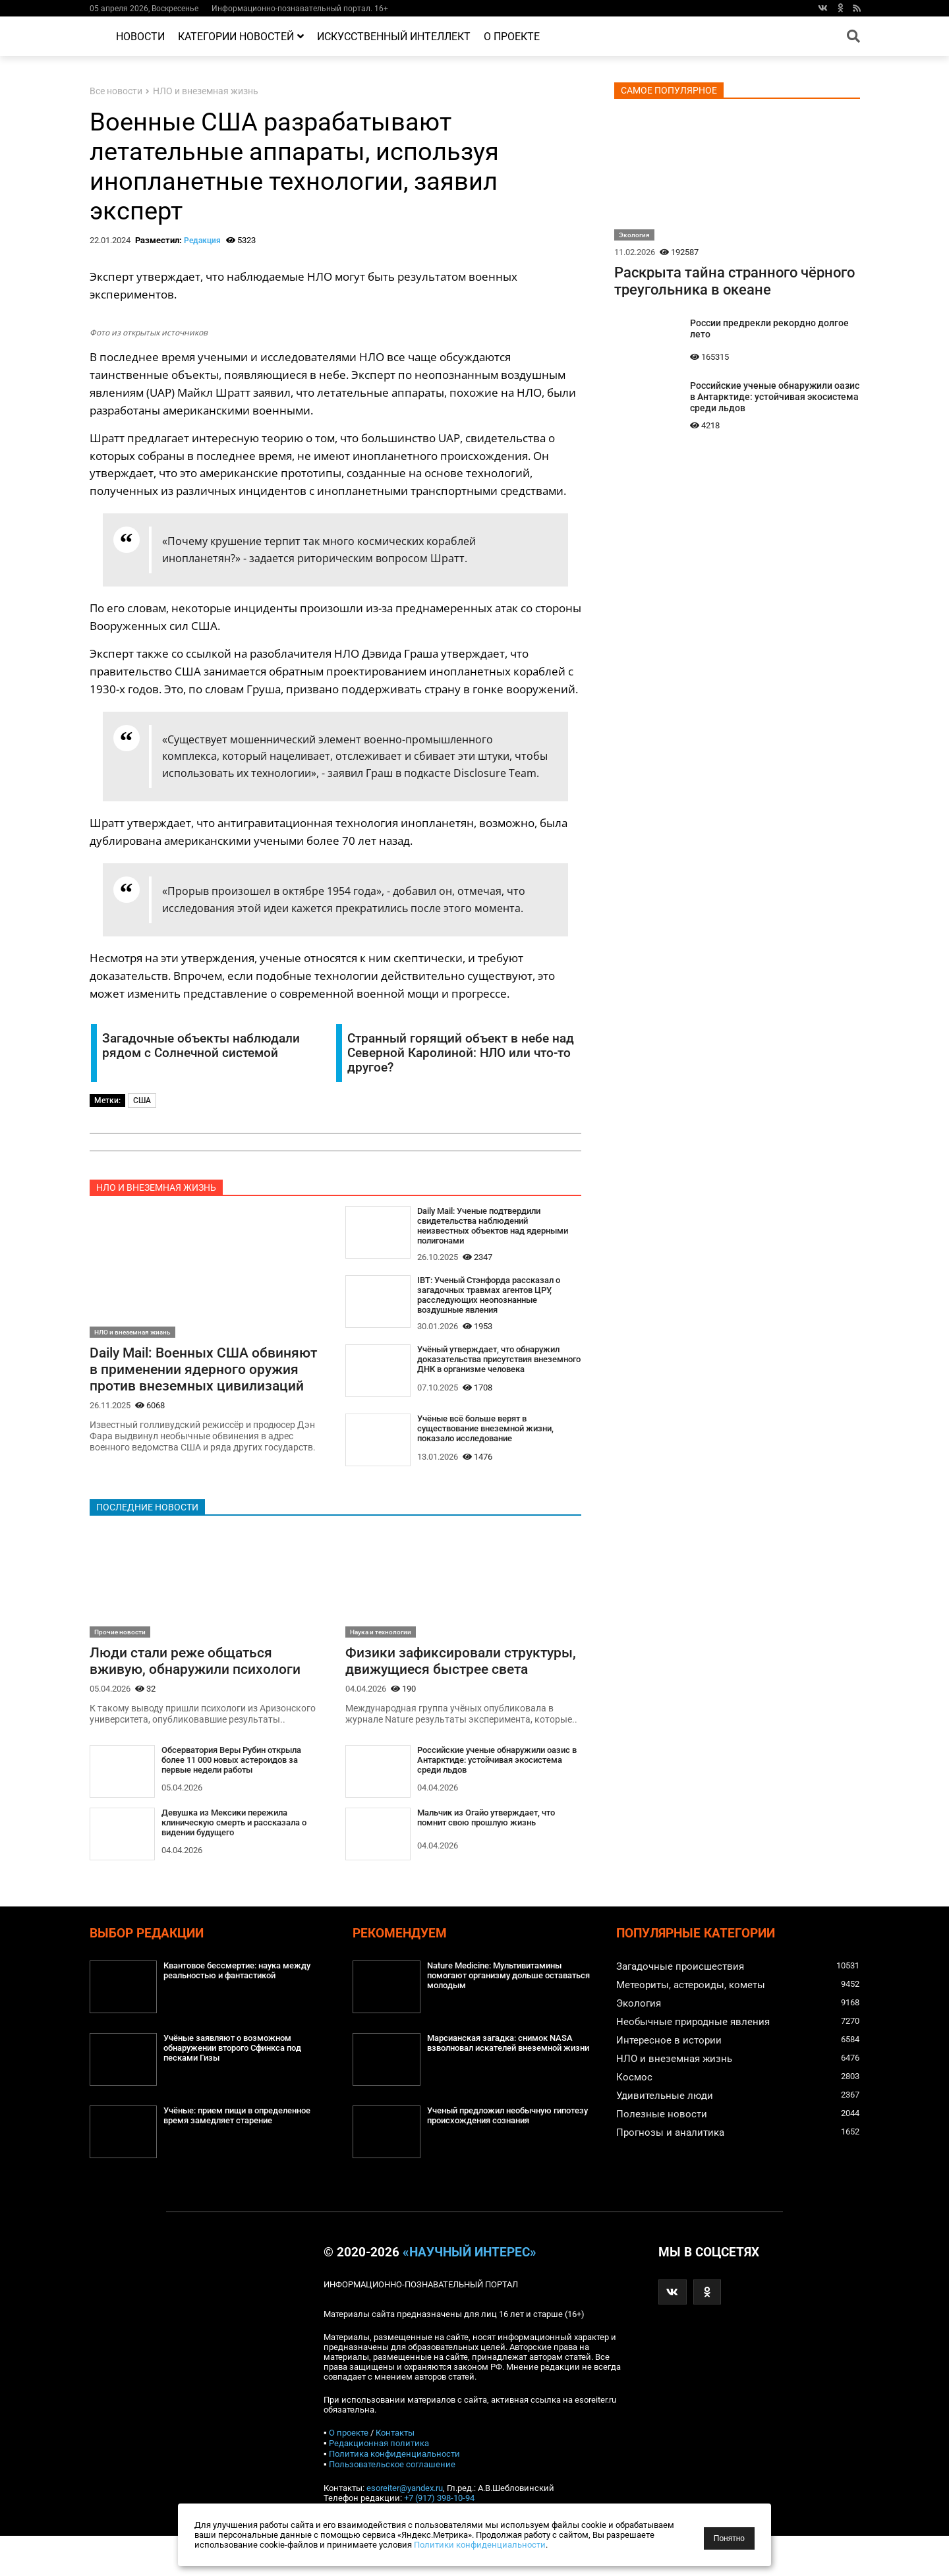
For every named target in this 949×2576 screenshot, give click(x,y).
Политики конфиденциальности (480, 2545)
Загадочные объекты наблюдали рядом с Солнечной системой (201, 1045)
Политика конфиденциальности (394, 2494)
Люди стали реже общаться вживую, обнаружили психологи (201, 1682)
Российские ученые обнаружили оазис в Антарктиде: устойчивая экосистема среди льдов (488, 1801)
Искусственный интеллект (394, 36)
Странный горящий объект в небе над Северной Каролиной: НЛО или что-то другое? (460, 1053)
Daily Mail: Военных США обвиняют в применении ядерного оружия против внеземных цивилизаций (177, 1378)
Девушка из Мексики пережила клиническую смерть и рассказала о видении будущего (241, 1847)
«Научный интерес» (469, 2292)
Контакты (395, 2473)
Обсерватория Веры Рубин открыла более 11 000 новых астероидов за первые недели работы (240, 1784)
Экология (634, 235)
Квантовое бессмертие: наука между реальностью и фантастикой (245, 2012)
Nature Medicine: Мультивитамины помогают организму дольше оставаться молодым (503, 2017)
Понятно (729, 2538)
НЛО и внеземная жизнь (205, 91)
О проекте (512, 36)
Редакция (202, 240)
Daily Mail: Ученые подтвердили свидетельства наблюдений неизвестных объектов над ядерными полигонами (487, 1228)
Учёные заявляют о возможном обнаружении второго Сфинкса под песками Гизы (240, 2090)
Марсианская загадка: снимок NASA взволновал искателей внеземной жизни (507, 2090)
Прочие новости (120, 1653)
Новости (140, 36)
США (142, 1100)
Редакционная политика (379, 2483)
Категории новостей (241, 36)
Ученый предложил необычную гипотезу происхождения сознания (503, 2157)
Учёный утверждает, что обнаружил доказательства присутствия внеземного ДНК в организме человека (497, 1377)
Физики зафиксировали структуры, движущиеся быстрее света (460, 1691)
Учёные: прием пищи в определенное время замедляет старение (246, 2157)
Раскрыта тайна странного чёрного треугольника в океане (734, 281)
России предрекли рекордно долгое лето (769, 329)
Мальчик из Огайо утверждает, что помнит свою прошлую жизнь (494, 1859)
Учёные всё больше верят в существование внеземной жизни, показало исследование (492, 1446)
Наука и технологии (380, 1653)
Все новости (116, 91)
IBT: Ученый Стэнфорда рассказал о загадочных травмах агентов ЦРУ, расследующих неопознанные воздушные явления (496, 1302)
